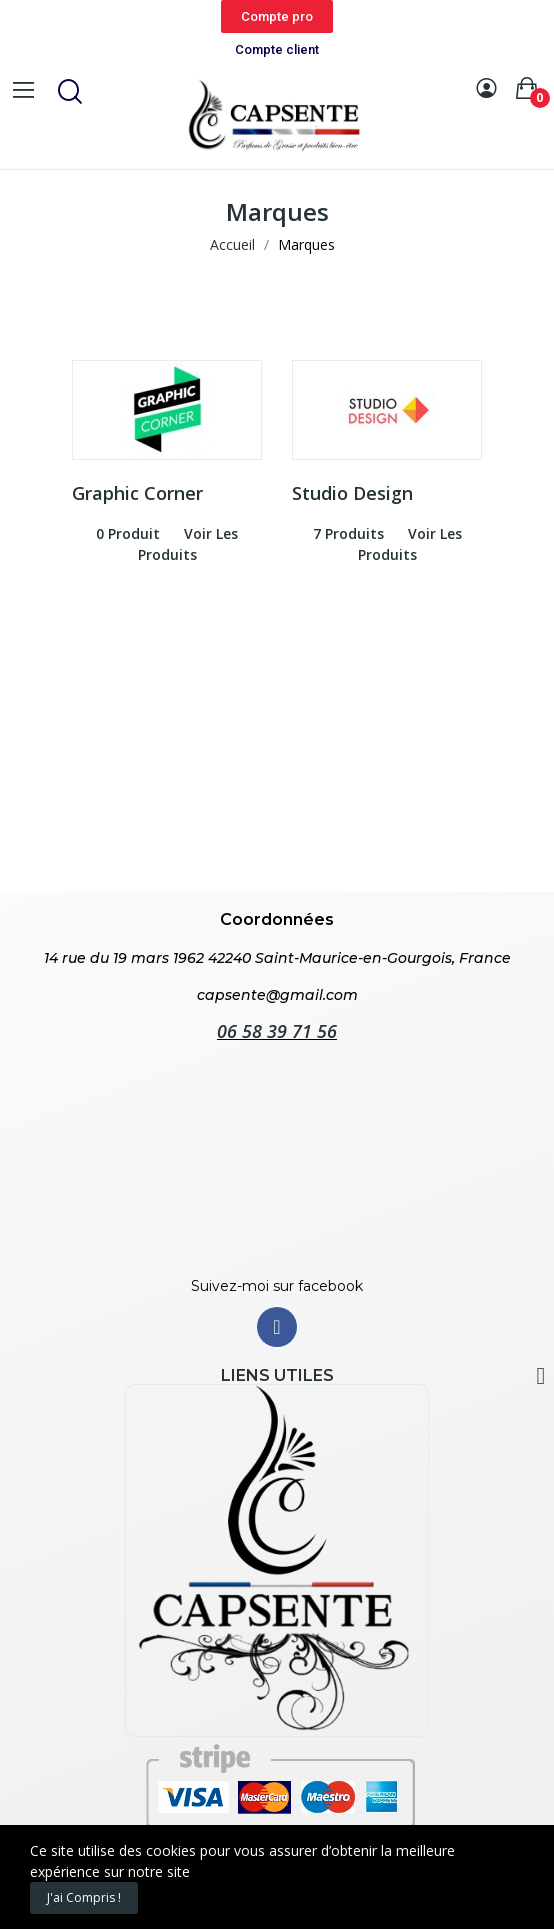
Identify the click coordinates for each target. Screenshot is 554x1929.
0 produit (128, 533)
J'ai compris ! (84, 1897)
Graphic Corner (137, 493)
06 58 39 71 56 (277, 1031)
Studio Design (352, 493)
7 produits (348, 533)
